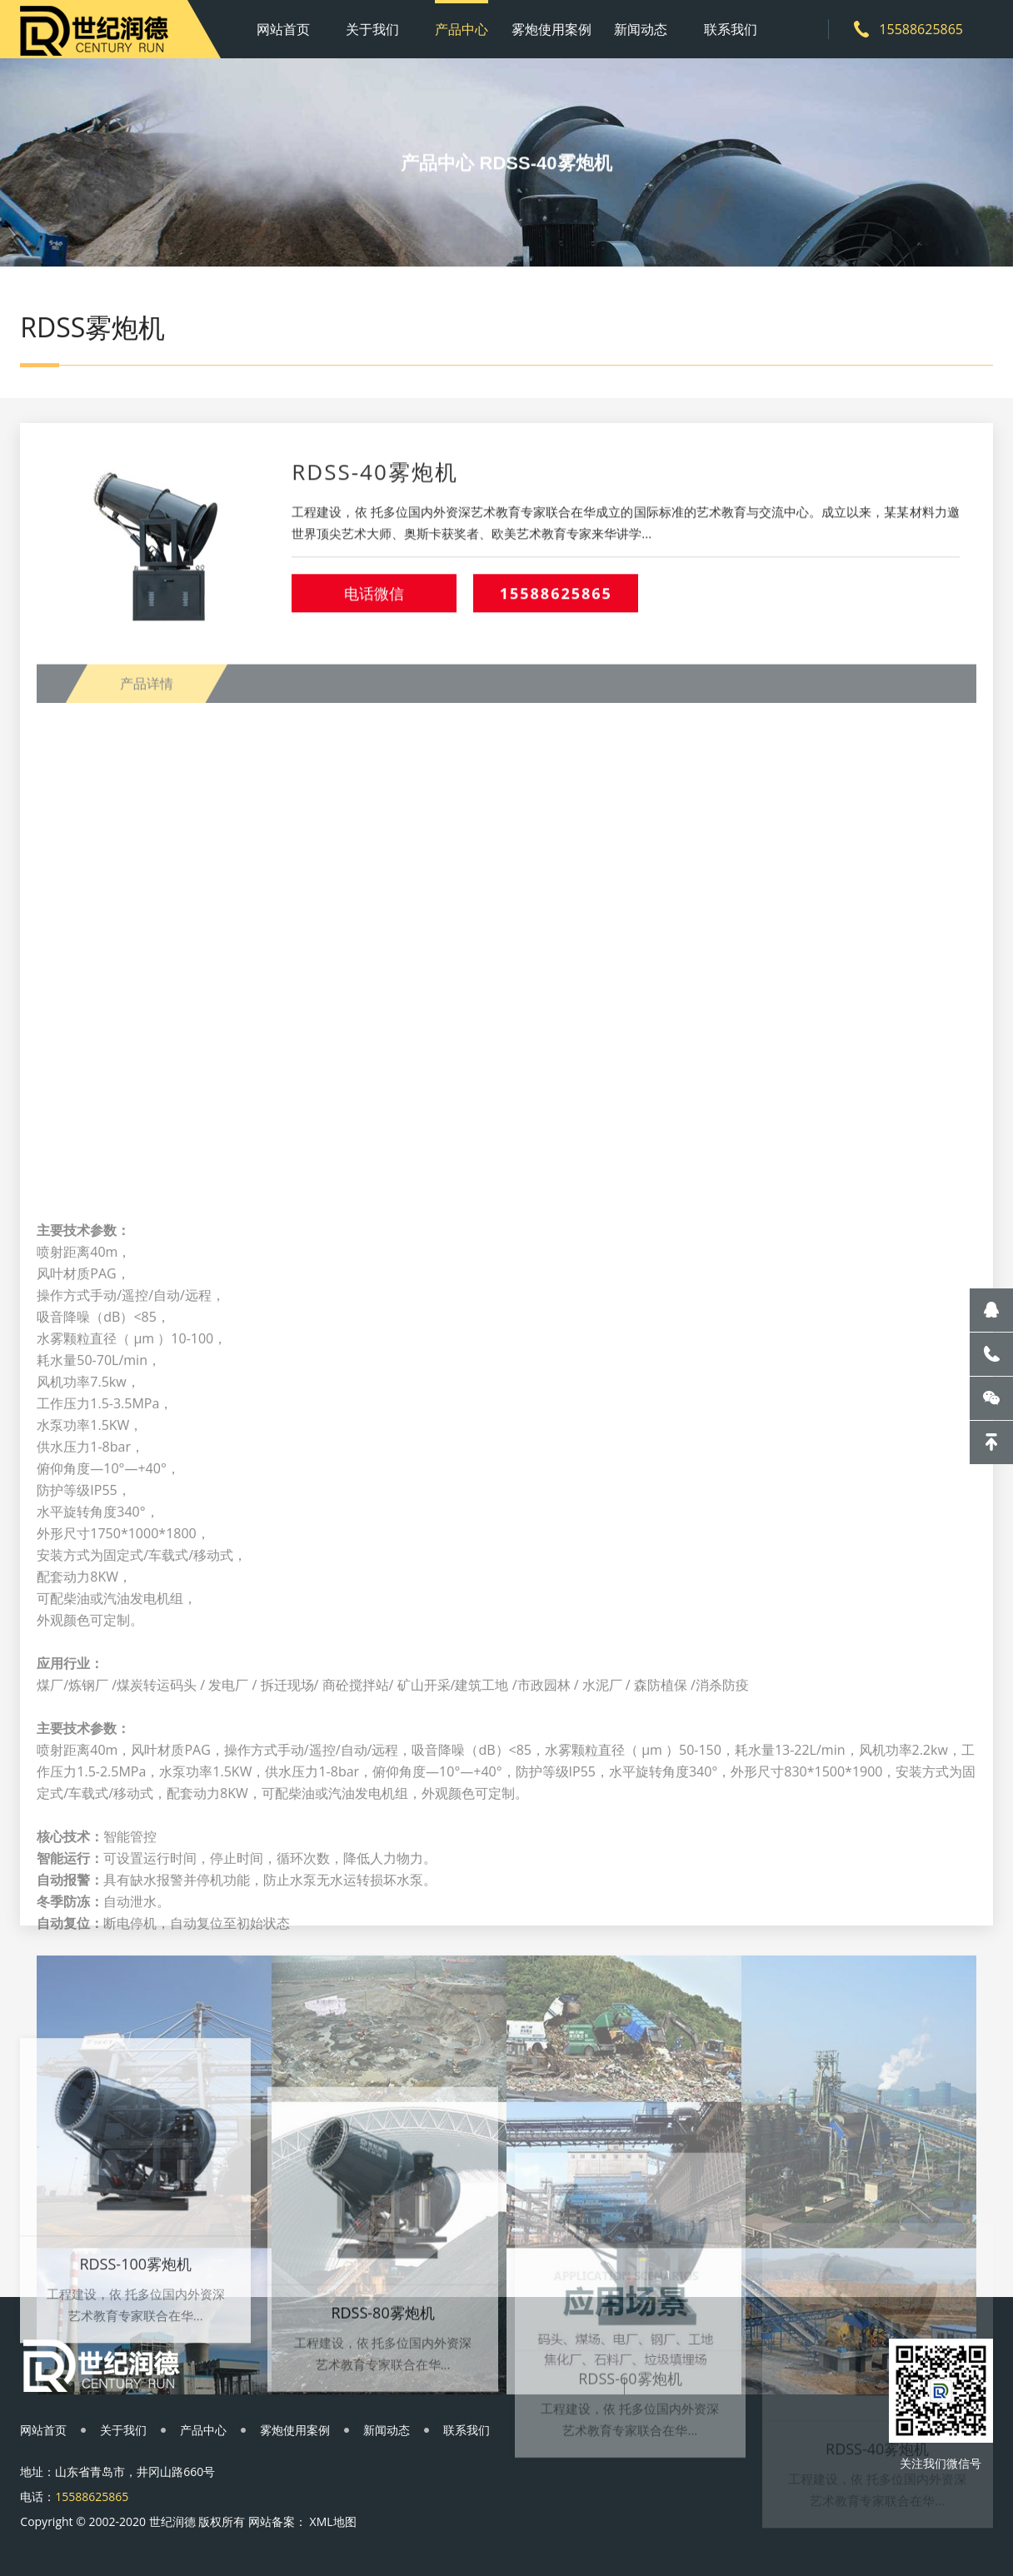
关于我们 (372, 29)
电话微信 (374, 610)
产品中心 (461, 29)
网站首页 (283, 29)
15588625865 (556, 610)
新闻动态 (640, 29)
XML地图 (333, 2521)
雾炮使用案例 (551, 29)
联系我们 (730, 29)
